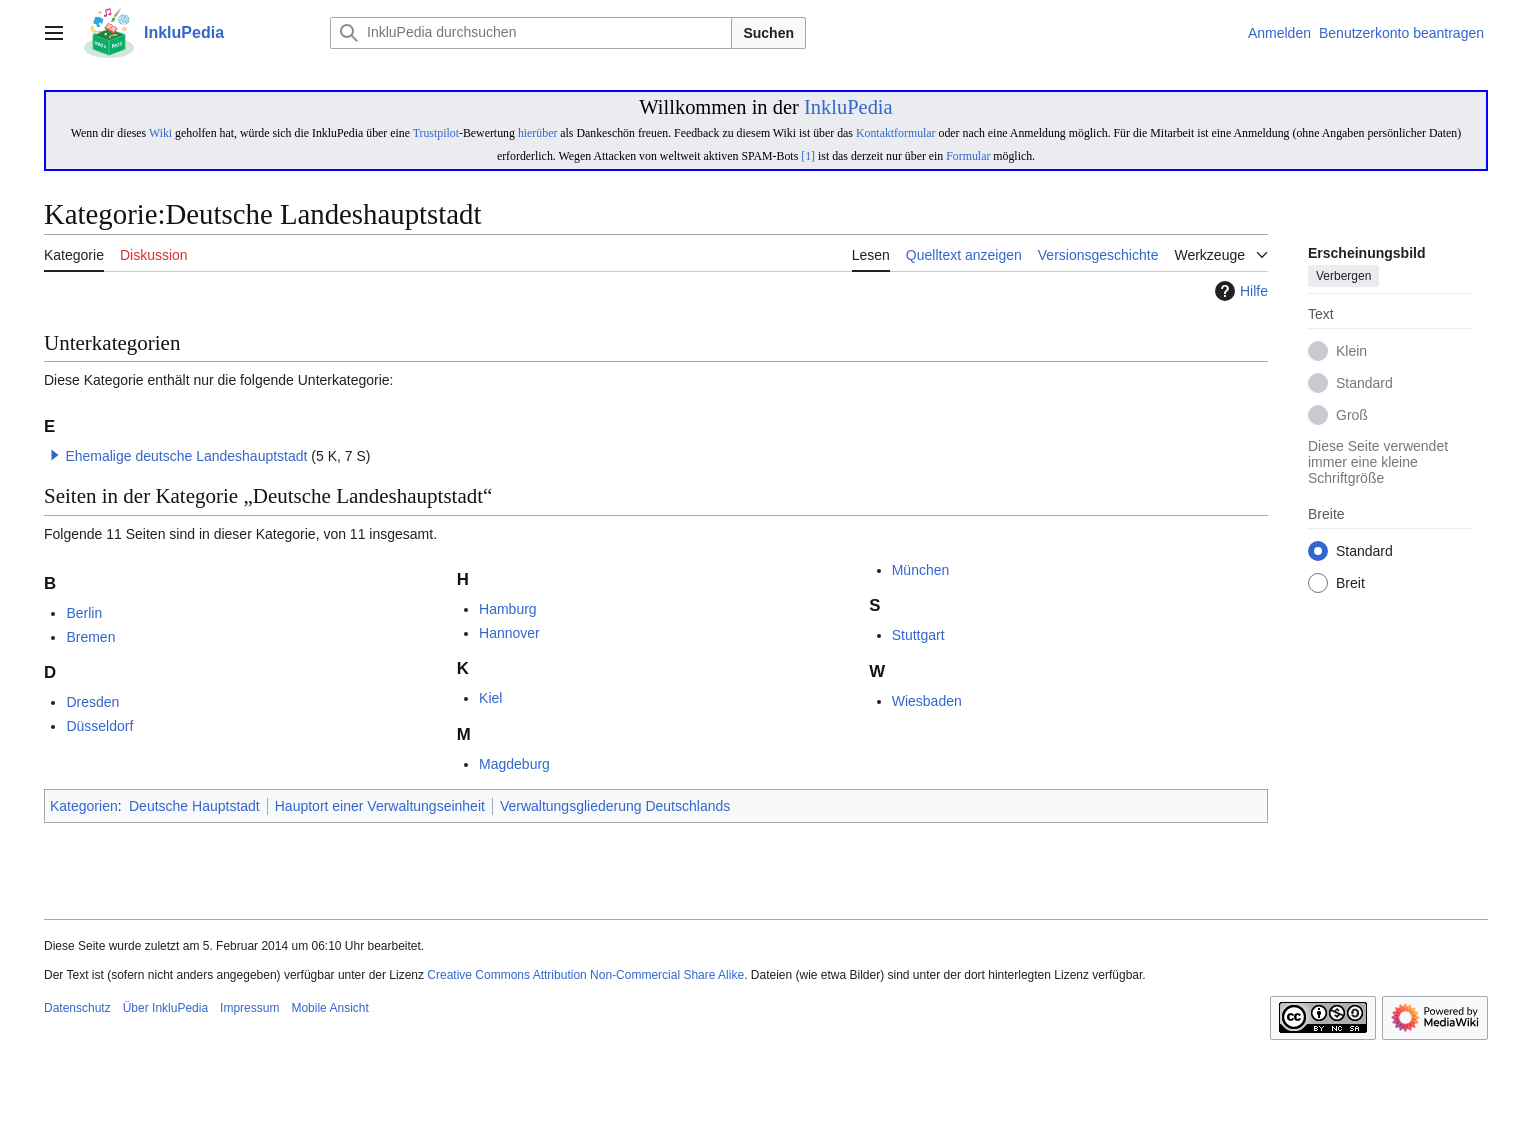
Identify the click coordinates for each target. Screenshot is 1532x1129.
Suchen (768, 33)
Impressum (249, 1008)
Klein (1351, 352)
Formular (968, 156)
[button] (55, 455)
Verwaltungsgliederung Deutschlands (615, 806)
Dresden (92, 702)
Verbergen (1343, 277)
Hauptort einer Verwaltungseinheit (380, 806)
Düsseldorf (99, 726)
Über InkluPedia (165, 1008)
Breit (1350, 584)
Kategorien (84, 806)
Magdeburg (514, 764)
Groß (1352, 416)
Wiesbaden (927, 701)
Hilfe (1239, 291)
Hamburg (508, 609)
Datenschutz (77, 1008)
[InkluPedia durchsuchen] (531, 33)
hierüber (537, 133)
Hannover (509, 633)
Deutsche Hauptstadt (194, 806)
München (921, 570)
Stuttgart (918, 635)
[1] (808, 156)
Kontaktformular (896, 133)
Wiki (160, 133)
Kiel (490, 698)
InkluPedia (848, 107)
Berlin (84, 613)
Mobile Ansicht (329, 1008)
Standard (1364, 384)
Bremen (90, 637)
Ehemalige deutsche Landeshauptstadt (186, 456)
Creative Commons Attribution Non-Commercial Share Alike (585, 975)
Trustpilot (436, 133)
